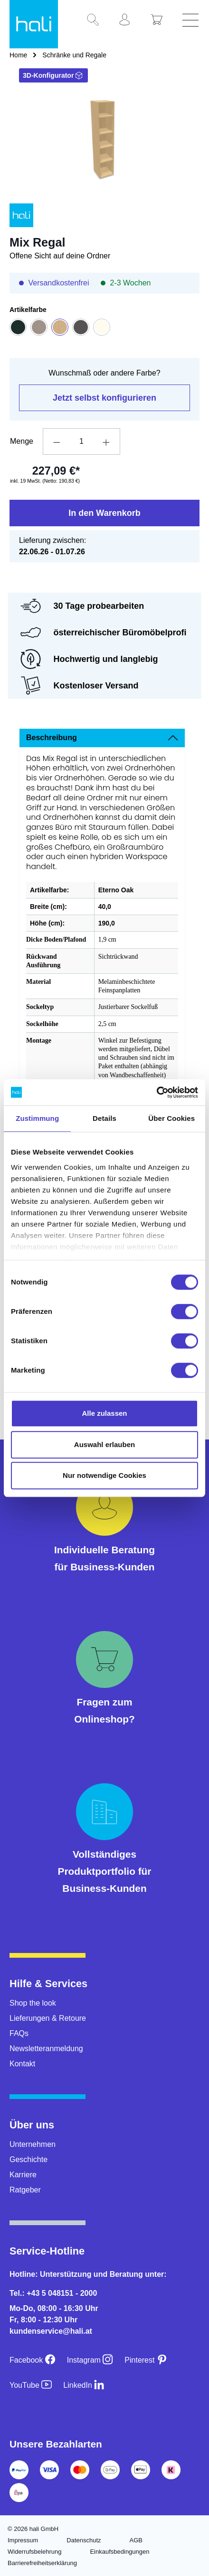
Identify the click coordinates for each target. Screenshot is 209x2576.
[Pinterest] (145, 2360)
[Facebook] (33, 2360)
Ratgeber (25, 2190)
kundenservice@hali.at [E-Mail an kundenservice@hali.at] (51, 2331)
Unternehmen (33, 2144)
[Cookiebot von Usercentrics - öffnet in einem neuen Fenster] (156, 1092)
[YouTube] (31, 2385)
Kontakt (22, 2064)
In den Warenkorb (104, 513)
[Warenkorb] (160, 20)
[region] (104, 142)
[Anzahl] (81, 441)
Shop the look (33, 2003)
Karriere (23, 2175)
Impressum (23, 2540)
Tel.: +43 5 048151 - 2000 (53, 2293)
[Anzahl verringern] (56, 441)
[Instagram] (90, 2360)
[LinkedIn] (83, 2385)
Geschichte (29, 2159)
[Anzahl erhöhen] (106, 441)
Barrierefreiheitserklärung (42, 2563)
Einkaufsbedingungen (119, 2551)
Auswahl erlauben (104, 1444)
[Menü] (192, 20)
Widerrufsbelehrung (34, 2551)
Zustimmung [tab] (37, 1118)
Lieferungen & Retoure (48, 2018)
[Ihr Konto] (128, 20)
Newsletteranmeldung (46, 2048)
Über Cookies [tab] (171, 1118)
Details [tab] (104, 1118)
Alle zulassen (104, 1413)
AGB (136, 2540)
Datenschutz (83, 2540)
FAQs (19, 2033)
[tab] (102, 738)
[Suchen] (96, 20)
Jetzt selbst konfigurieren (104, 398)
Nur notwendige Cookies (104, 1475)
